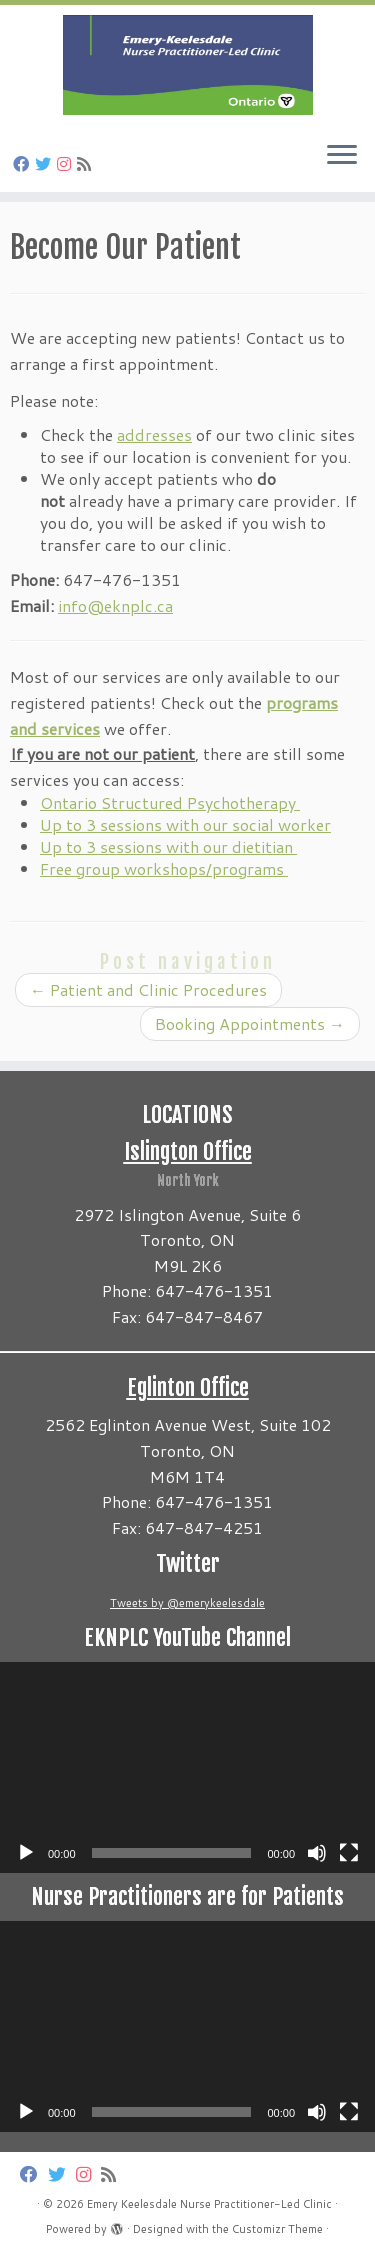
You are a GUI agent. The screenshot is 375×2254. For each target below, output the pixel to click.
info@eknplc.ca (115, 605)
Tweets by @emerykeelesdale (187, 1603)
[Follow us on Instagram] (67, 163)
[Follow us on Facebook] (24, 163)
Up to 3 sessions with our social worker (185, 824)
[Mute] (317, 1853)
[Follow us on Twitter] (46, 163)
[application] (187, 1767)
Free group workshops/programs (164, 868)
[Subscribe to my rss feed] (87, 163)
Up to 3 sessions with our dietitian (168, 846)
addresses (154, 434)
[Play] (26, 1853)
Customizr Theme (277, 2229)
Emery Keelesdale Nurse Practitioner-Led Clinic (209, 2204)
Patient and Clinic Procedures (148, 989)
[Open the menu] (342, 156)
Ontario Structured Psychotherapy (170, 802)
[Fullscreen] (349, 1853)
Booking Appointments (250, 1023)
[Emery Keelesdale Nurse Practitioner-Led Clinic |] (187, 65)
